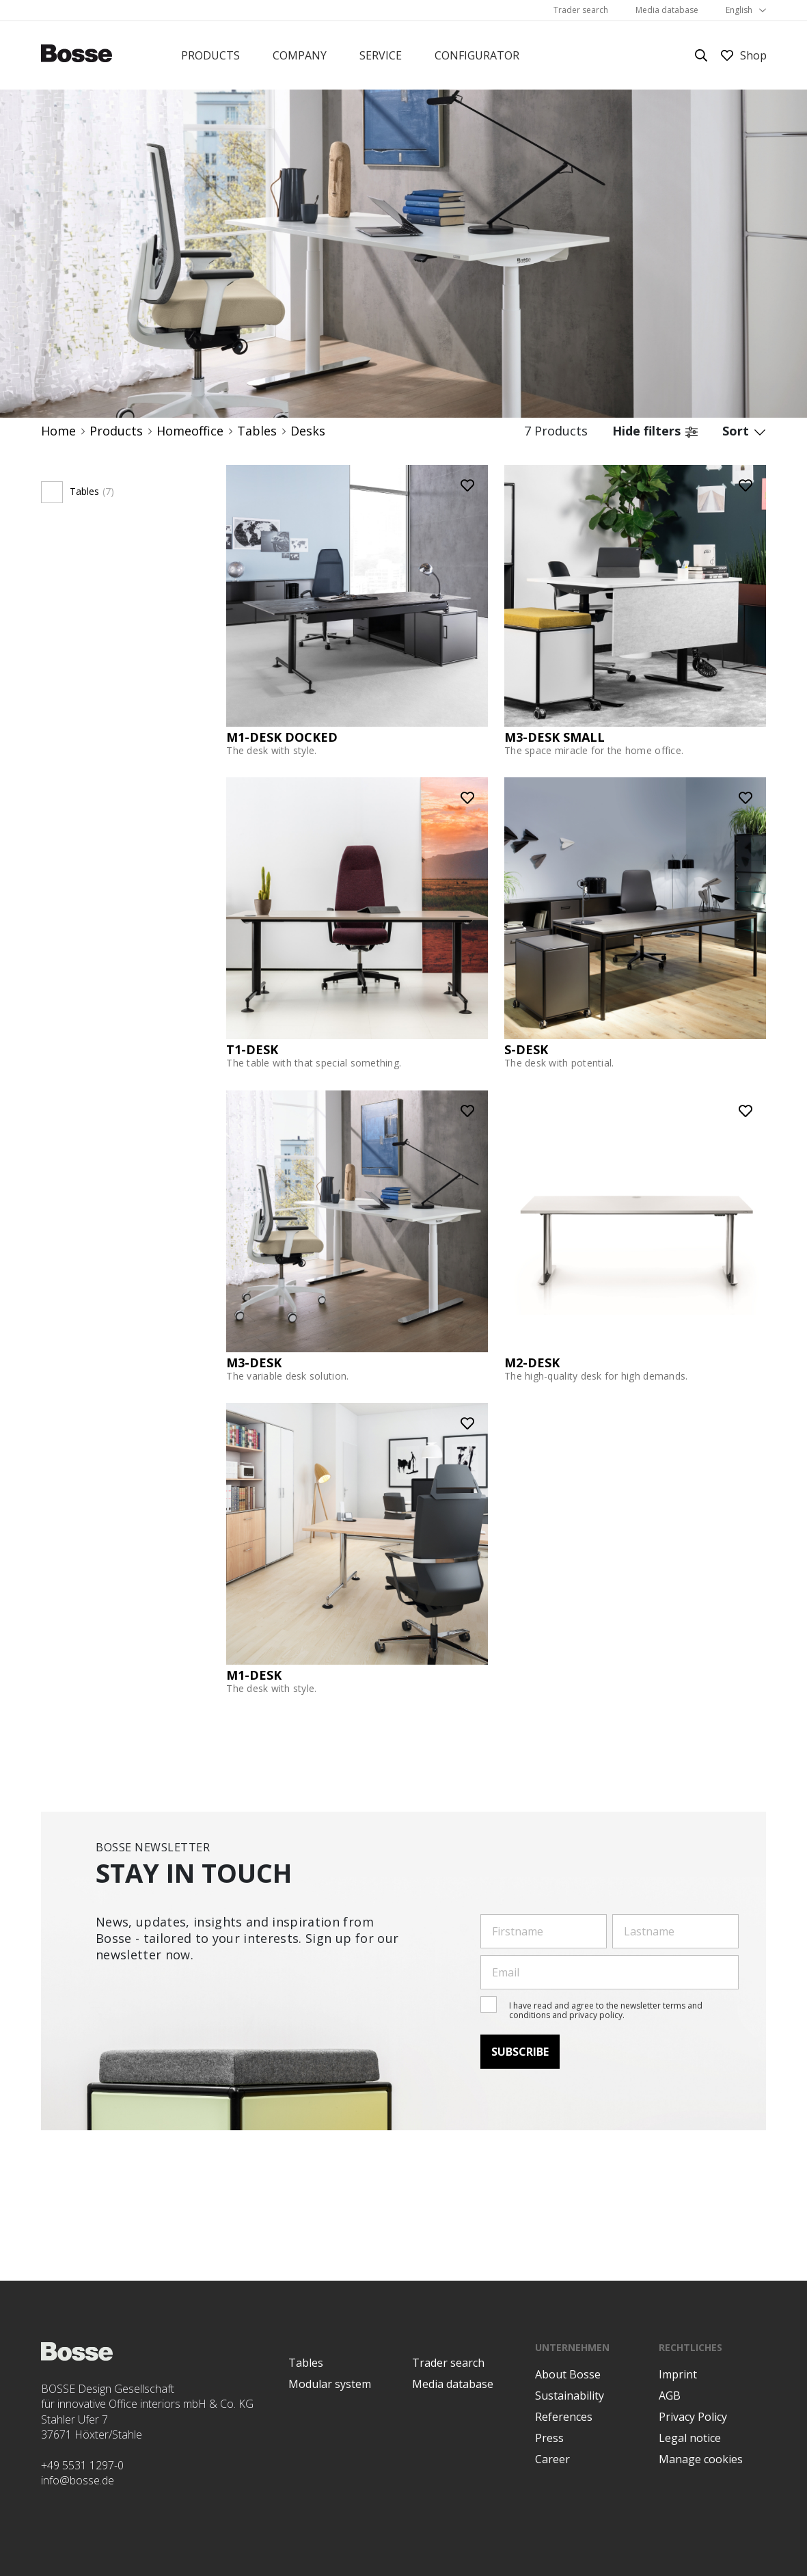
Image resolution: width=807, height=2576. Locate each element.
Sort (744, 431)
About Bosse (568, 2374)
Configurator (477, 55)
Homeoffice (189, 431)
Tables (257, 431)
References (563, 2416)
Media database (666, 10)
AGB (670, 2395)
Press (549, 2437)
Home (58, 431)
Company (300, 55)
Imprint (678, 2374)
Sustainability (569, 2395)
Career (552, 2459)
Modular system (329, 2383)
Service (380, 55)
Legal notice (690, 2437)
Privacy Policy (693, 2416)
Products (210, 55)
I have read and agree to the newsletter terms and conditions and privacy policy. (605, 2010)
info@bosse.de (77, 2480)
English (739, 10)
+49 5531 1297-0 (82, 2465)
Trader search (580, 10)
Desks (307, 431)
